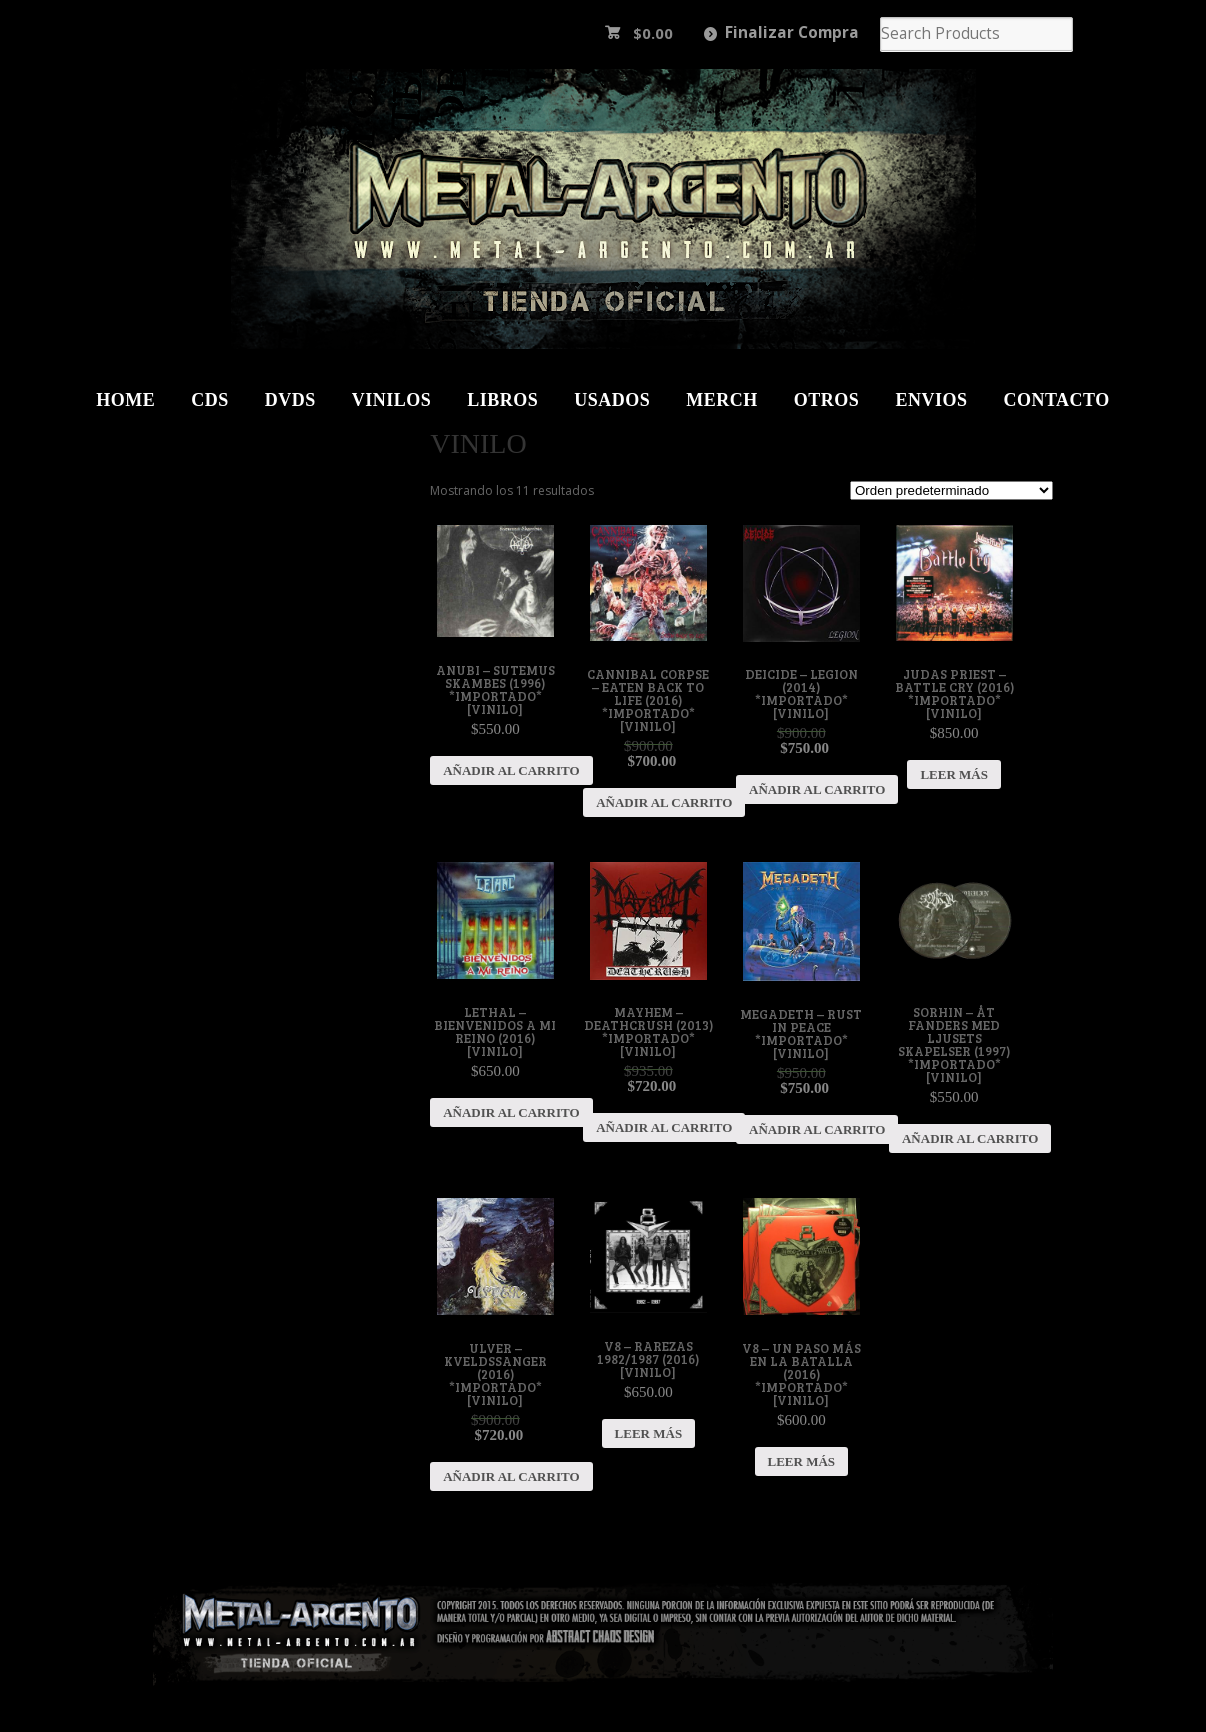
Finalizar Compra (792, 32)
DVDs (290, 400)
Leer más (954, 774)
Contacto (1056, 400)
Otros (827, 400)
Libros (502, 400)
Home (125, 400)
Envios (931, 400)
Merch (722, 400)
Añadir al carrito (511, 770)
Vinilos (392, 400)
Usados (612, 400)
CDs (210, 400)
